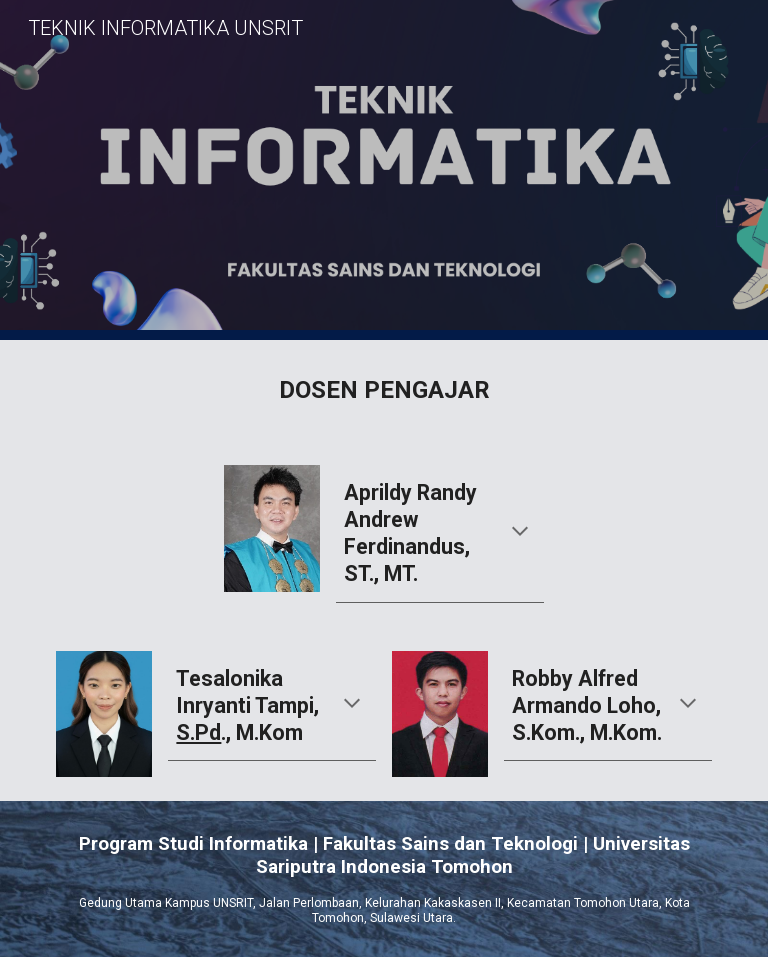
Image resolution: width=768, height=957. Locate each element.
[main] (383, 390)
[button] (520, 533)
